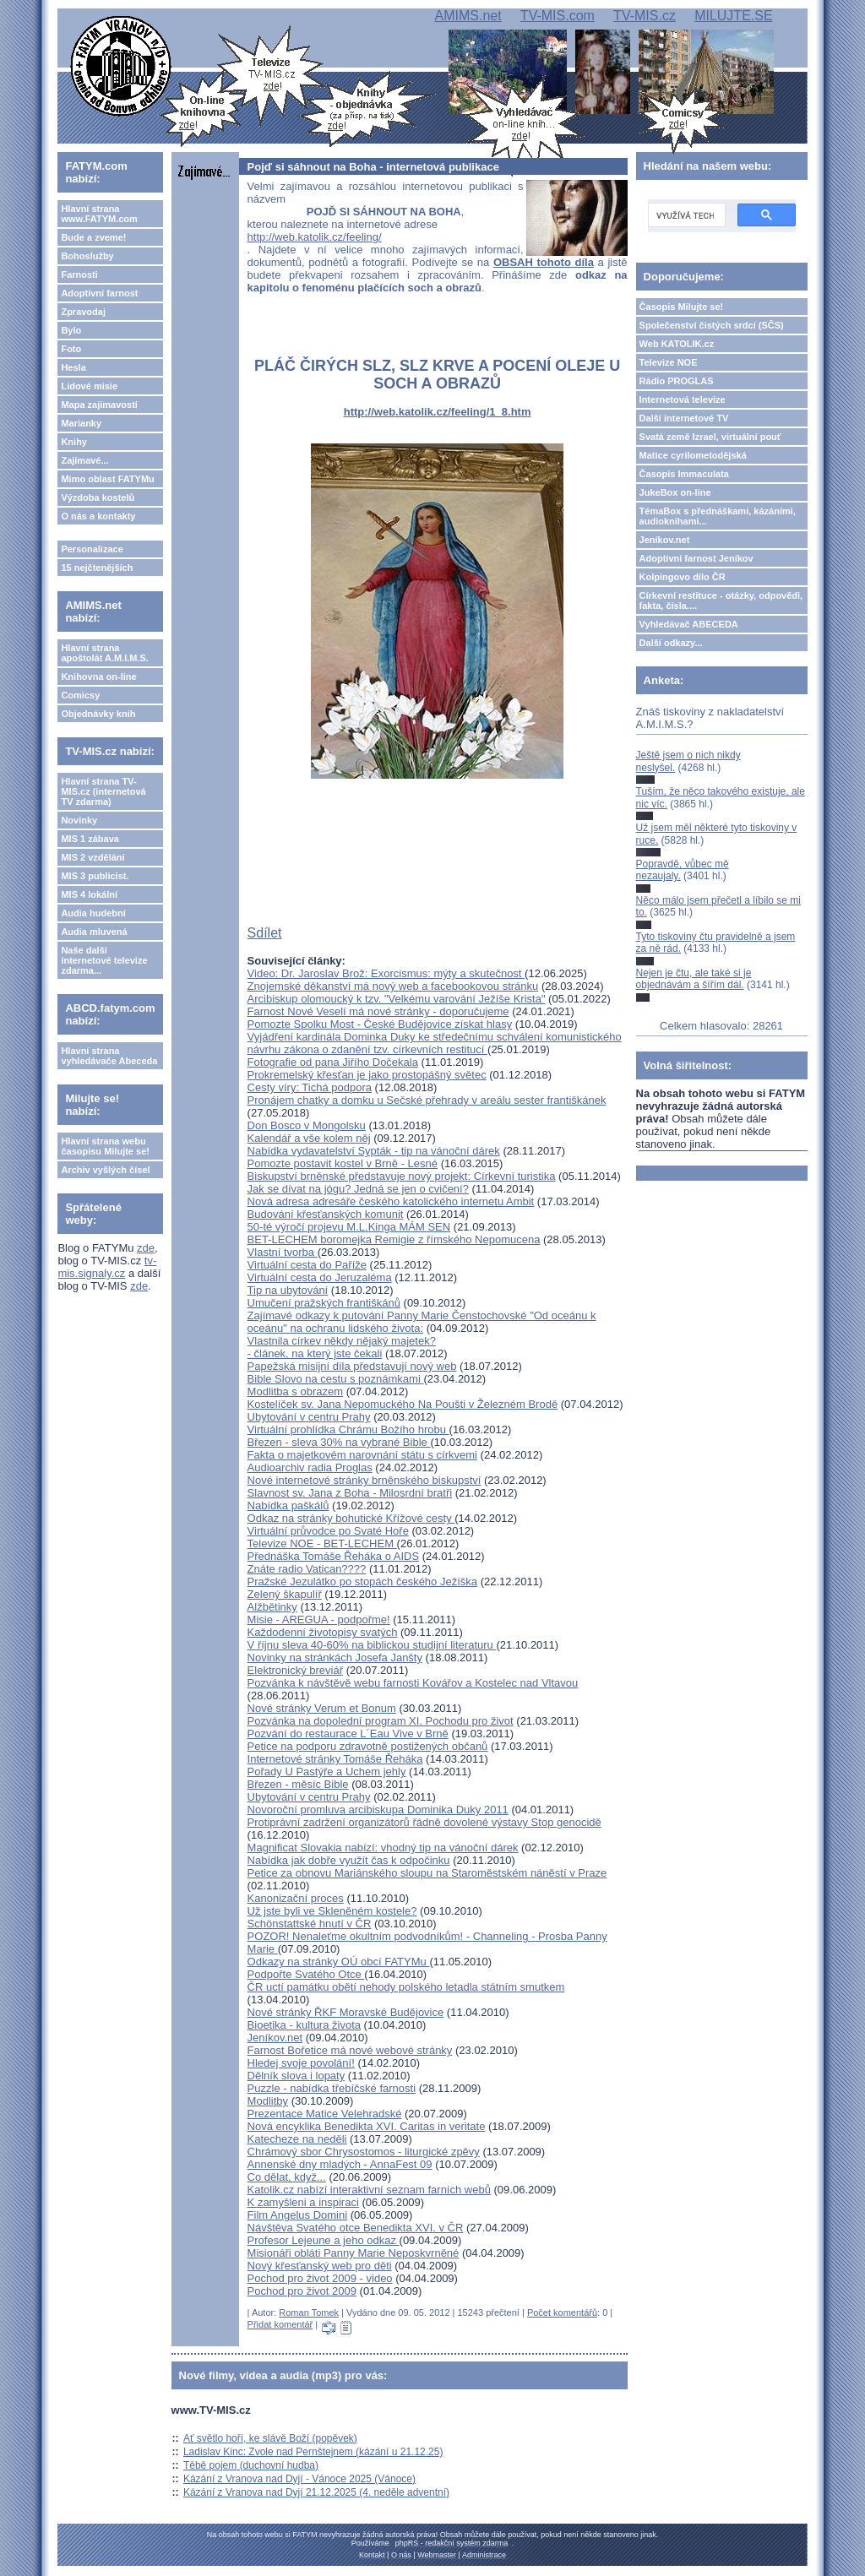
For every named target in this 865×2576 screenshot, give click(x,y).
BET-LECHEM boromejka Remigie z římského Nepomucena (394, 1239)
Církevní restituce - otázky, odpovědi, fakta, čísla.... (721, 600)
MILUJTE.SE (733, 15)
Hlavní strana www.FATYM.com (99, 214)
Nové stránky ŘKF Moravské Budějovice (346, 2012)
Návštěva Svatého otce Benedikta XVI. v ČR (356, 2227)
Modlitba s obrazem (295, 1391)
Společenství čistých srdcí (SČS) (711, 325)
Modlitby (268, 2101)
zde (146, 1248)
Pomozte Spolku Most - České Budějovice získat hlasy (380, 1024)
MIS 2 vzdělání (92, 857)
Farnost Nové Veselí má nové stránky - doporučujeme (378, 1011)
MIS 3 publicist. (94, 876)
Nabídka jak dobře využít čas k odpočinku (349, 1860)
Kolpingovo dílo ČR (682, 577)
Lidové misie (89, 386)
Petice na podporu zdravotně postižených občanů (368, 1746)
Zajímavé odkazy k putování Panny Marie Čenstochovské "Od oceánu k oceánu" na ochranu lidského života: (422, 1321)
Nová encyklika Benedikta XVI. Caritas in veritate (367, 2126)
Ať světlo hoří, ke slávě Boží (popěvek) (270, 2438)
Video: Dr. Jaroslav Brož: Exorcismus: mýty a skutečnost (386, 973)
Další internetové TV (684, 418)
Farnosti (79, 274)
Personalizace (91, 549)
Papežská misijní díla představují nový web (352, 1366)
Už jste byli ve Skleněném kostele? (332, 1911)
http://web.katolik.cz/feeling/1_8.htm (437, 411)
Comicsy (80, 695)
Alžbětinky (272, 1606)
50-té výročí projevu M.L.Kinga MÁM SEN (349, 1226)
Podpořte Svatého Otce (306, 1974)
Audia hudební (93, 913)
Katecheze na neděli (297, 2139)
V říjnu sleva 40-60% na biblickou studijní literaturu (372, 1645)
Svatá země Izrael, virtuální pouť (710, 437)
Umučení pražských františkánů (324, 1302)
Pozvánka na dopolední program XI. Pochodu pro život (381, 1721)
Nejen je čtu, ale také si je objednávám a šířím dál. (694, 979)
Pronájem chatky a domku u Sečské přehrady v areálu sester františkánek (427, 1100)
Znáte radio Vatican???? (307, 1568)
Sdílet (265, 933)
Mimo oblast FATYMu (107, 479)
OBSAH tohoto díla (543, 262)
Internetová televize (682, 399)
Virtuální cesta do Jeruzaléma (320, 1277)
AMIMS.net (467, 15)
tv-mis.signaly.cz (106, 1267)
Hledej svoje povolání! (301, 2063)
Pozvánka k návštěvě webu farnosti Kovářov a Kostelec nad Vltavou (413, 1683)
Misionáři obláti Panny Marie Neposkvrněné (354, 2253)
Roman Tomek (309, 2312)
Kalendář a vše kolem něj (309, 1138)
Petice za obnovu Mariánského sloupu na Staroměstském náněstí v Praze (427, 1873)
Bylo (71, 330)
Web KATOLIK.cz (677, 344)
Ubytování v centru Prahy (309, 1416)
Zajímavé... (84, 460)
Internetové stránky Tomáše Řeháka (335, 1759)
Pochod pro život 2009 (302, 2291)
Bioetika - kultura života (304, 2025)
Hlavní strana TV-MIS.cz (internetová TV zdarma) (103, 791)
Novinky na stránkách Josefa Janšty (335, 1657)
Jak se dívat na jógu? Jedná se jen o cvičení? (358, 1188)
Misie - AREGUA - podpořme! (319, 1619)
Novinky (79, 820)
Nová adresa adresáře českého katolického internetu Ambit (391, 1201)
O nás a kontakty (98, 516)
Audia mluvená (94, 932)
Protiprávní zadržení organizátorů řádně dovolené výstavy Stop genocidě (424, 1822)
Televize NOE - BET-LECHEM (322, 1543)
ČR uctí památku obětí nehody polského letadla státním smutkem (406, 1987)
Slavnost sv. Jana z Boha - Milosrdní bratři (350, 1492)
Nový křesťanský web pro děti (320, 2265)
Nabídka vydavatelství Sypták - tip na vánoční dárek (374, 1150)
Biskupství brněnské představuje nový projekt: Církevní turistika (402, 1176)
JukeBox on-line (675, 492)
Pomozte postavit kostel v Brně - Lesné (343, 1163)
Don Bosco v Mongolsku (307, 1125)
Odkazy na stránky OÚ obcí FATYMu (339, 1961)
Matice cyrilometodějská (693, 455)
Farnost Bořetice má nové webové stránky (350, 2050)
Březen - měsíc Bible (298, 1784)
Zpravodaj (83, 312)
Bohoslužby (87, 256)
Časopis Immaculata (684, 474)
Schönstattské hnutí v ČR (310, 1923)
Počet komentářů (562, 2312)
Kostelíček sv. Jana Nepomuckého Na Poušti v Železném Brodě (403, 1404)
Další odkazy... (671, 643)
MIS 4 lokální (89, 894)
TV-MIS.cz (644, 15)
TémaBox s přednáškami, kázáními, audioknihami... (717, 516)
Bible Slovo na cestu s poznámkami (336, 1378)
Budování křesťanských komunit (326, 1214)
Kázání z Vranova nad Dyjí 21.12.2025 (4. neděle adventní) (316, 2492)
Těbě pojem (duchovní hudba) (250, 2465)
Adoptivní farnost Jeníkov (696, 558)
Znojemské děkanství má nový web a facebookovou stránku (393, 986)
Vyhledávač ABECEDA (688, 624)
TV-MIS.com (557, 15)
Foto (71, 349)
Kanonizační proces (296, 1898)
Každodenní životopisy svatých (323, 1632)
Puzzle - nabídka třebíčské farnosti (332, 2088)
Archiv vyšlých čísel (105, 1170)
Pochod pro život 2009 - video (320, 2278)
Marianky (81, 423)
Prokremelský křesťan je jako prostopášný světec (367, 1074)
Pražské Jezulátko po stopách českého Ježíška (362, 1581)
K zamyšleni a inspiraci (303, 2202)
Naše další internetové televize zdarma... (104, 960)
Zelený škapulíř (285, 1594)
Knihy (74, 442)
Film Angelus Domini (298, 2215)
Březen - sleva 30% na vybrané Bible (339, 1442)
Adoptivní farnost (99, 293)
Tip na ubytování (288, 1290)
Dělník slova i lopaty (296, 2075)
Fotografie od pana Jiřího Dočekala (333, 1062)
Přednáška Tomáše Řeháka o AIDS (334, 1556)
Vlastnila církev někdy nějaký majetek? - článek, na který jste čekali (342, 1347)
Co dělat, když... (287, 2177)
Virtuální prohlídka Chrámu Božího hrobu (348, 1429)
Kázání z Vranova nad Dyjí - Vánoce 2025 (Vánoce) (299, 2479)
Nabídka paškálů (288, 1505)
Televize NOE (668, 362)
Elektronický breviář (295, 1670)
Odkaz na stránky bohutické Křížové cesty (351, 1518)
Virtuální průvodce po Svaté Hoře (328, 1530)
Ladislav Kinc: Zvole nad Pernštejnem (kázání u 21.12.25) (313, 2452)
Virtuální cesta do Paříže (307, 1264)
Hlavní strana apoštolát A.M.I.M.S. (105, 653)
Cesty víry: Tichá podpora (310, 1087)
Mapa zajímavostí (99, 404)
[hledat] (685, 215)
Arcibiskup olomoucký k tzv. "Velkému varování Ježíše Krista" (397, 998)
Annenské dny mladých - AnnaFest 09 (340, 2164)
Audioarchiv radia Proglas (310, 1467)
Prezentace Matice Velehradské (325, 2113)
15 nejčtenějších (97, 567)
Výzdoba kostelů (97, 497)
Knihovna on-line (98, 676)
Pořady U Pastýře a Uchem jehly (327, 1771)
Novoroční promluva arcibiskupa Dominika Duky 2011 (378, 1809)
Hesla (73, 367)
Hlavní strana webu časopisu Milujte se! (105, 1146)
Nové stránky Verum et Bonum (322, 1708)
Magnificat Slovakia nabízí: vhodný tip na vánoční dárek (383, 1847)
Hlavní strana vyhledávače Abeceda (109, 1056)
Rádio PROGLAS (676, 381)
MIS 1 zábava (89, 839)
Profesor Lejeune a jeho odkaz (324, 2240)
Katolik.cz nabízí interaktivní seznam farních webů (369, 2189)
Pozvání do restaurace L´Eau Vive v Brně (348, 1733)
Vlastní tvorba (283, 1252)
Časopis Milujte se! (681, 307)
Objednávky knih (98, 714)
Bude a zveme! (93, 237)
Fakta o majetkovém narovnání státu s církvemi (362, 1454)
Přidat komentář (280, 2324)
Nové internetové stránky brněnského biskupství (364, 1480)
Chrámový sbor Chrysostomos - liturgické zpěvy (364, 2151)
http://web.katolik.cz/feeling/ (315, 237)
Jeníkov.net (275, 2037)
